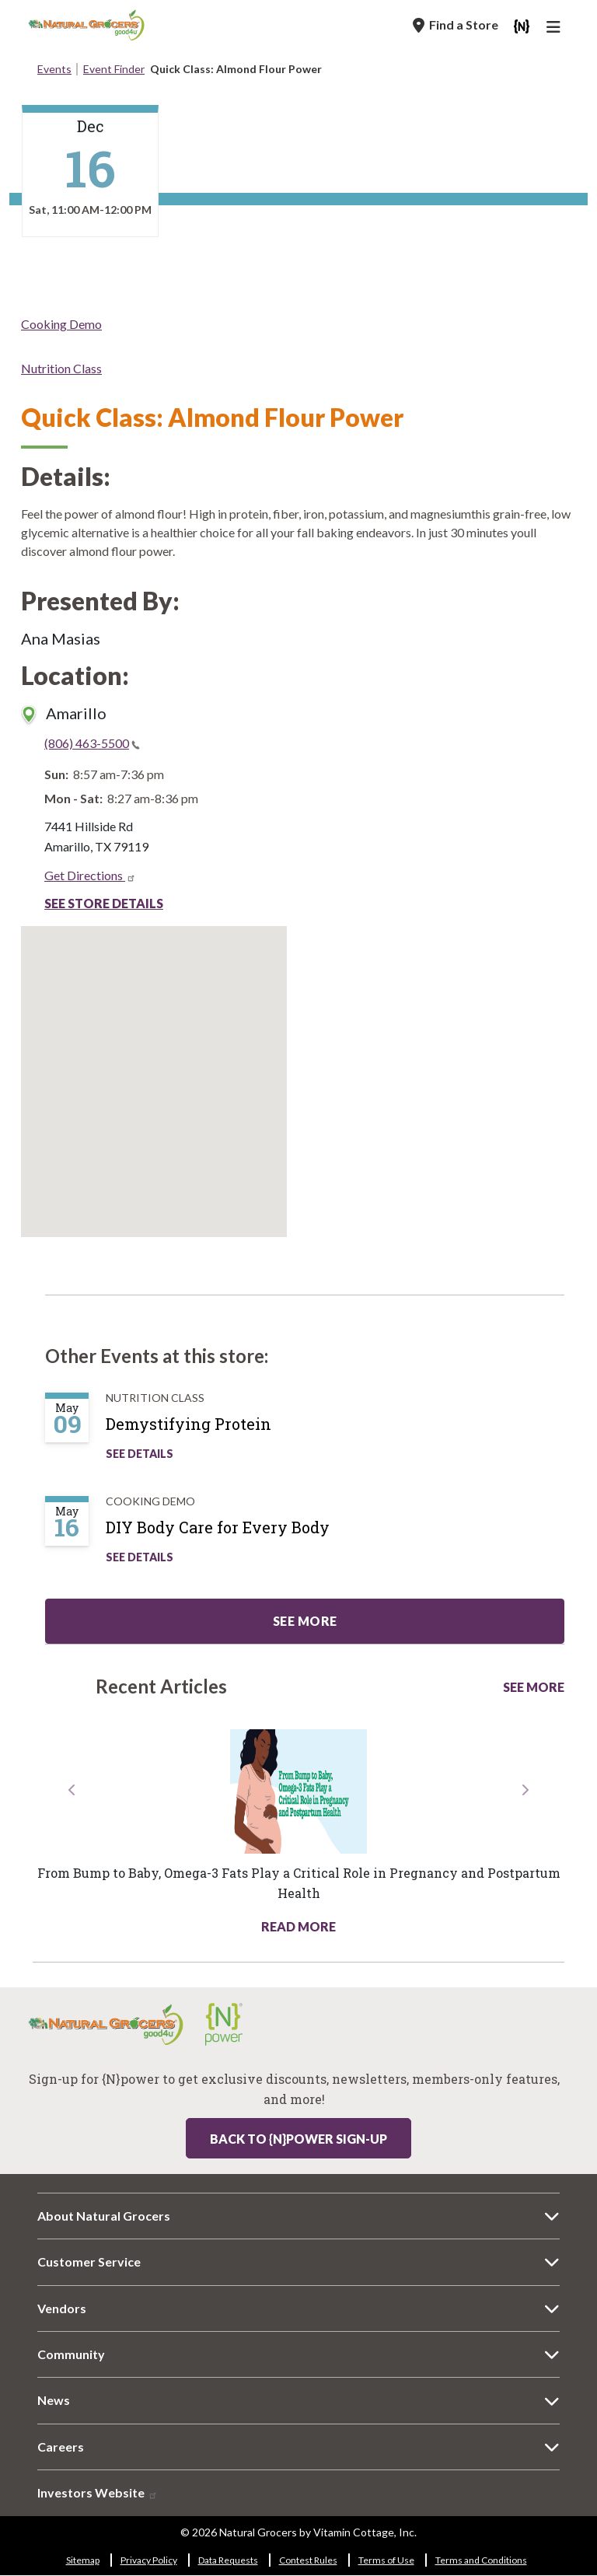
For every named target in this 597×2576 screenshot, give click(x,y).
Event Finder (114, 68)
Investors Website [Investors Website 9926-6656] (97, 2492)
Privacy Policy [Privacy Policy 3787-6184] (148, 2560)
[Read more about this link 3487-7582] (298, 1791)
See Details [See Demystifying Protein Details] (139, 1453)
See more (305, 1620)
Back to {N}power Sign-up (298, 2138)
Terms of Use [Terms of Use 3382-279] (386, 2560)
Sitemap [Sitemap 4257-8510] (83, 2560)
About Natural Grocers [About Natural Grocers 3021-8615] (103, 2215)
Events (54, 68)
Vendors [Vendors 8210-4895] (61, 2308)
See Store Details (103, 903)
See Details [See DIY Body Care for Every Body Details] (139, 1557)
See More (533, 1686)
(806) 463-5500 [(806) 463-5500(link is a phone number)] (92, 743)
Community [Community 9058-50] (71, 2354)
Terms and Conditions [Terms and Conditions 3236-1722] (481, 2560)
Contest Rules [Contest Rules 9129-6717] (308, 2560)
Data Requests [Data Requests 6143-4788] (228, 2560)
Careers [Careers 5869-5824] (60, 2446)
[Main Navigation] (556, 29)
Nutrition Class (61, 368)
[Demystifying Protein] (204, 1430)
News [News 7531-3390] (53, 2399)
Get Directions (90, 875)
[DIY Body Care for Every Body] (233, 1533)
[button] (73, 1858)
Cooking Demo (61, 323)
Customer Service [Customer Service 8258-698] (89, 2261)
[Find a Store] (455, 25)
